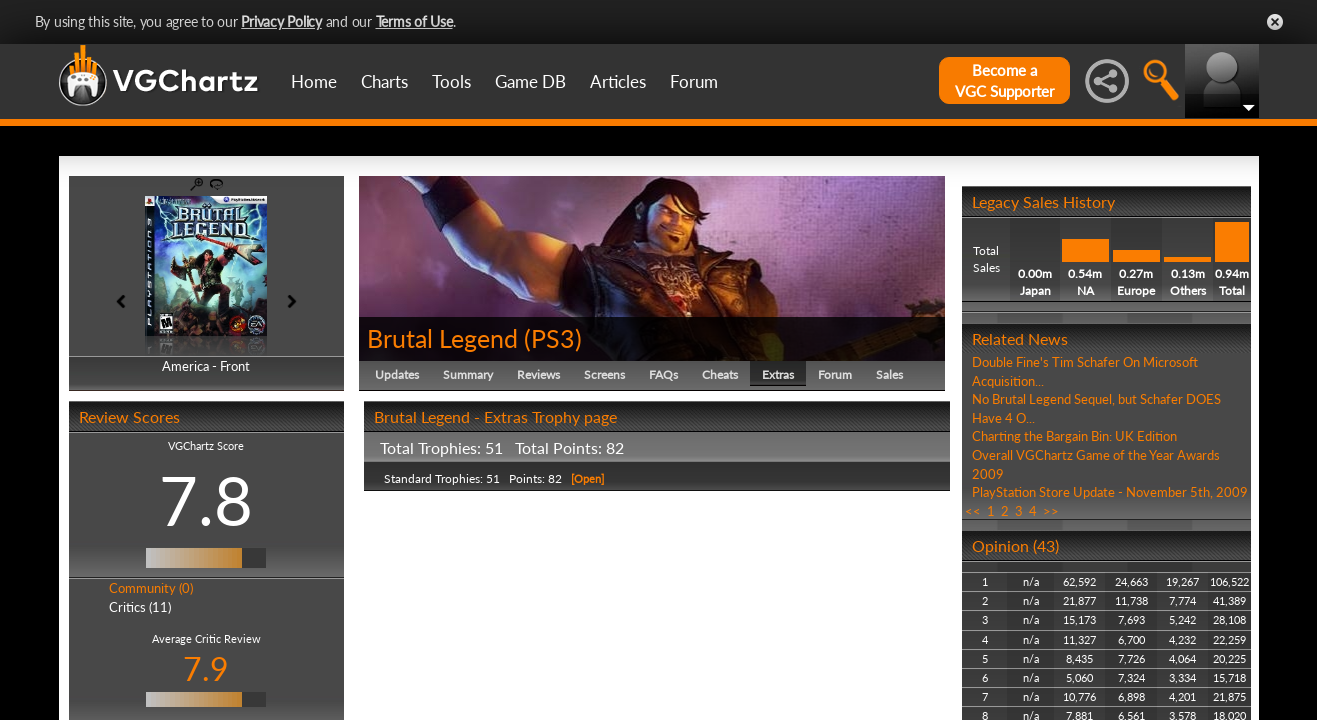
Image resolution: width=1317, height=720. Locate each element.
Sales (889, 374)
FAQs (663, 374)
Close (1275, 22)
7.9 (206, 668)
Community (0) (151, 588)
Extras (778, 374)
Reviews (538, 374)
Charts (384, 81)
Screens (604, 374)
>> (1051, 511)
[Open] (586, 478)
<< (973, 511)
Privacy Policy (281, 21)
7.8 (206, 500)
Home (314, 81)
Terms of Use (414, 21)
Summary (468, 374)
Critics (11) (140, 607)
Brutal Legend (442, 338)
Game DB (530, 81)
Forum (694, 81)
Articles (618, 81)
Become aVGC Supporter (1004, 80)
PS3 (553, 338)
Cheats (720, 374)
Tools (451, 81)
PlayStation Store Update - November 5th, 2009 (1110, 492)
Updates (397, 374)
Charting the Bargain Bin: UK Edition (1074, 436)
